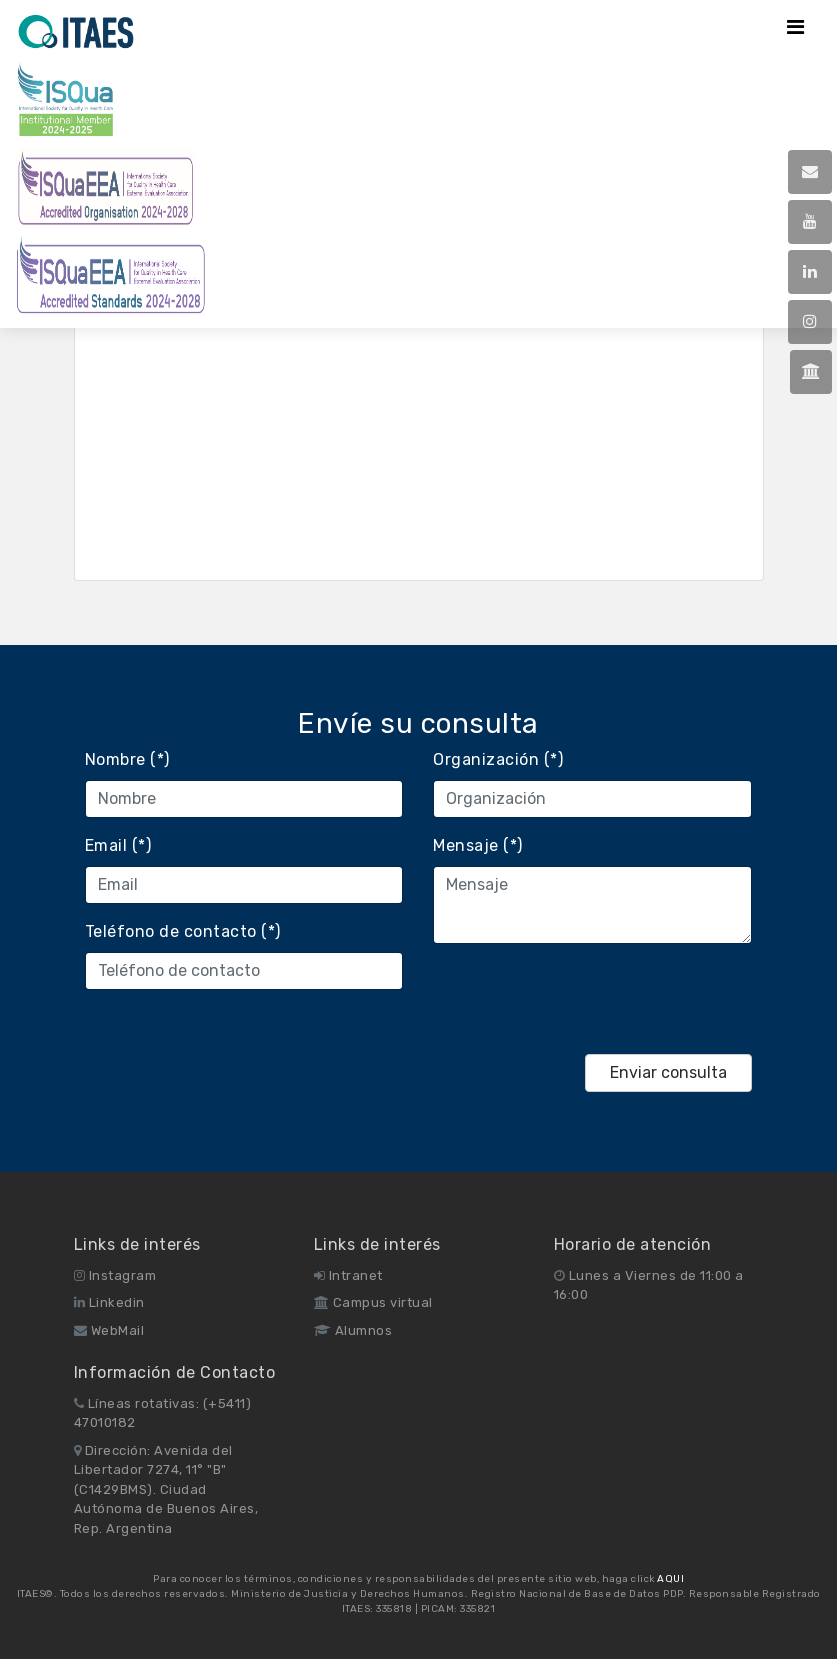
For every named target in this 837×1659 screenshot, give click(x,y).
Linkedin (109, 1302)
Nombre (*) (127, 759)
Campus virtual (373, 1302)
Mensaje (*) (478, 845)
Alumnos (353, 1330)
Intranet (348, 1275)
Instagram (115, 1275)
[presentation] (585, 999)
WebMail (109, 1330)
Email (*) (118, 845)
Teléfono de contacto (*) (183, 931)
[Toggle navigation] (795, 27)
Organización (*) (498, 759)
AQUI (670, 1579)
